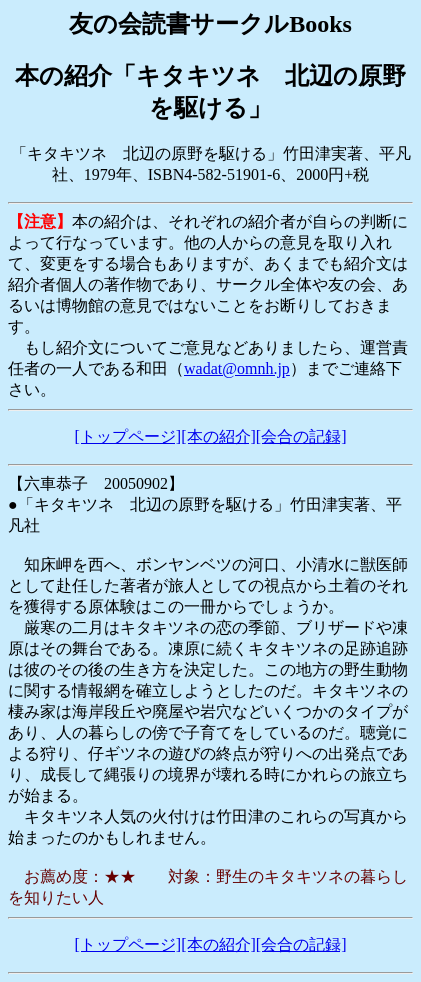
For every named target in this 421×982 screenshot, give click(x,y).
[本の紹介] (218, 436)
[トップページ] (128, 436)
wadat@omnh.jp (237, 368)
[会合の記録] (301, 436)
